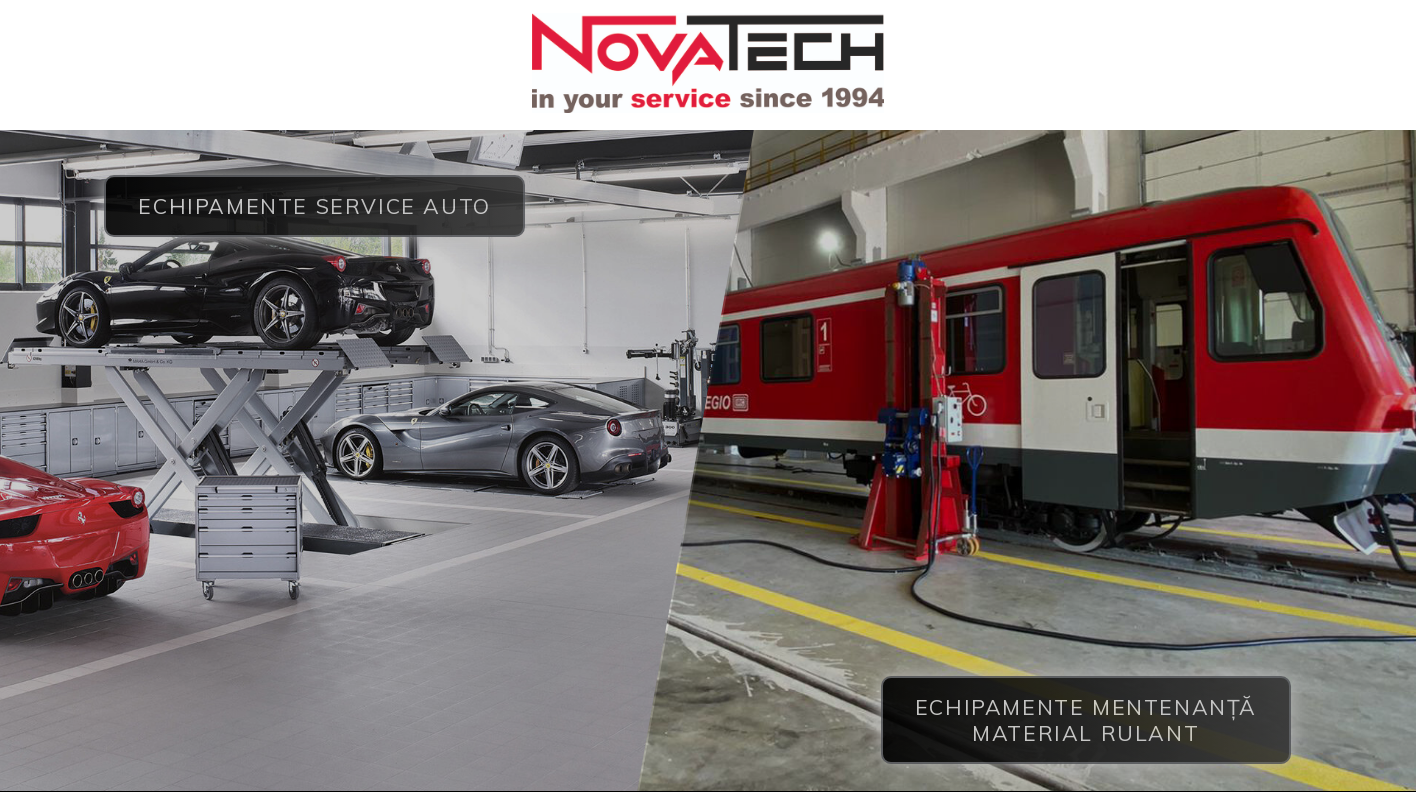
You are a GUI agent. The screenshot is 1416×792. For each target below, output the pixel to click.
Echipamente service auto (314, 206)
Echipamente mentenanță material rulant (1086, 719)
